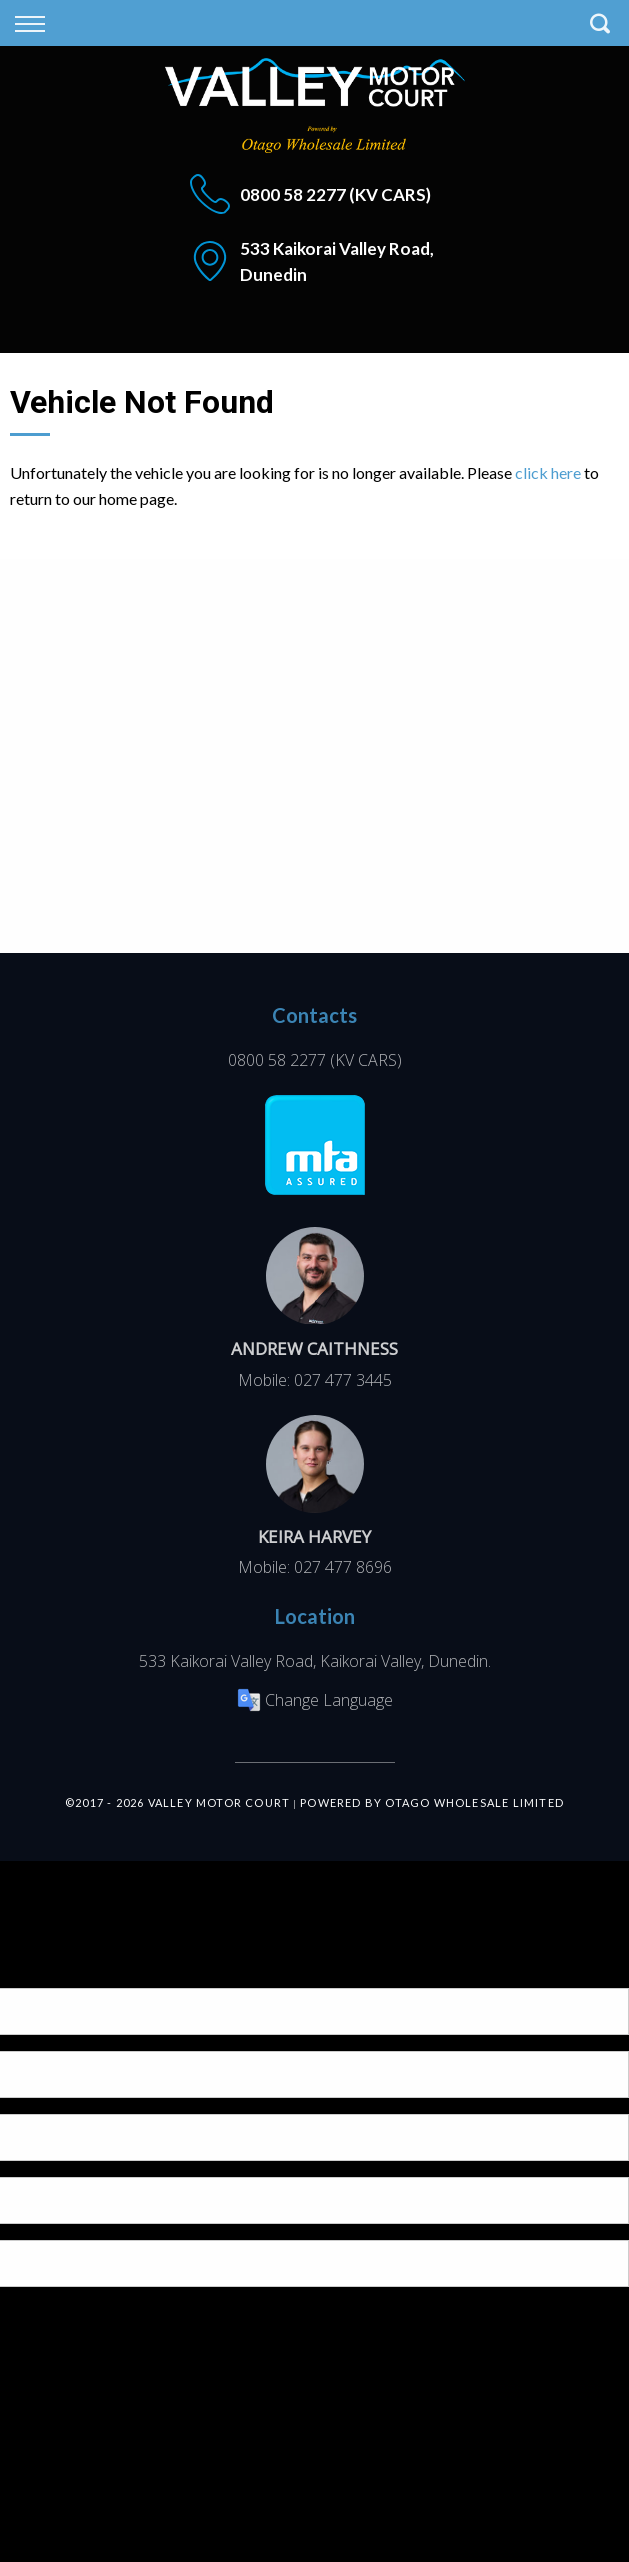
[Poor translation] (49, 1970)
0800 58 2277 (293, 194)
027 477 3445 (343, 1380)
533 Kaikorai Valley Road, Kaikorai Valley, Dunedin (313, 1661)
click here (548, 472)
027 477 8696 (343, 1567)
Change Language (315, 1700)
